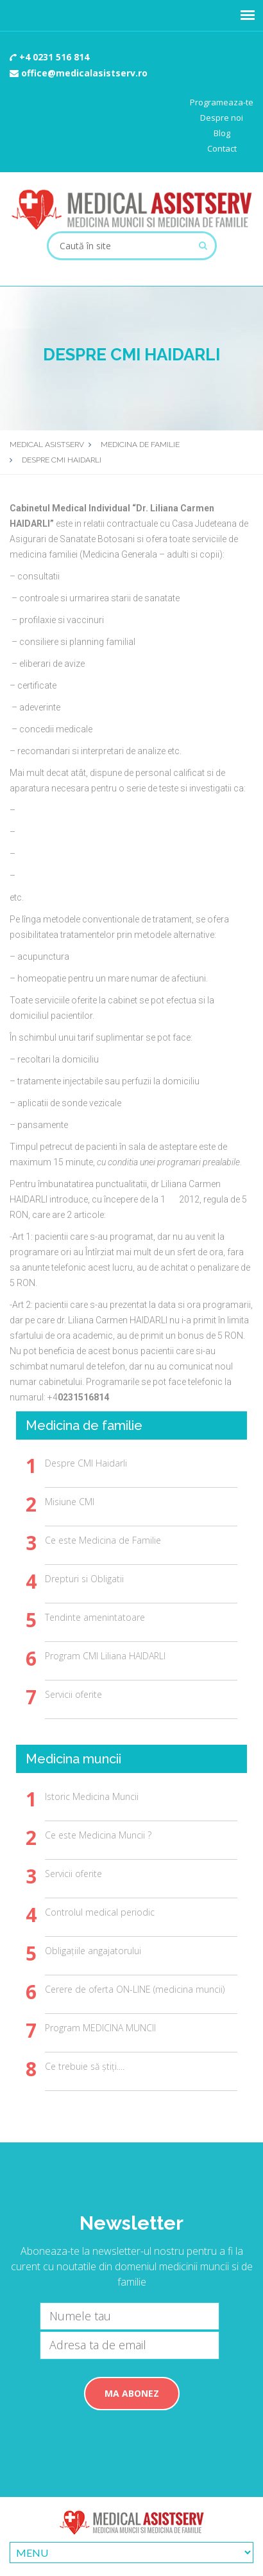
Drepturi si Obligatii (84, 1579)
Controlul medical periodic (100, 1912)
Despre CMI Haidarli (86, 1463)
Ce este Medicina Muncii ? (98, 1835)
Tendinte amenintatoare (95, 1617)
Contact (222, 148)
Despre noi (221, 117)
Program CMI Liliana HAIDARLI (105, 1656)
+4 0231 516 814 (49, 57)
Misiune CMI (69, 1501)
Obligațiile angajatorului (93, 1951)
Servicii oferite (73, 1694)
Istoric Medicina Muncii (92, 1796)
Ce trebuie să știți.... (84, 2066)
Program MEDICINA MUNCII (100, 2028)
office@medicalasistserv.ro (79, 73)
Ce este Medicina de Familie (103, 1540)
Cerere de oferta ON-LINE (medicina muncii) (135, 1989)
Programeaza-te (221, 102)
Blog (222, 133)
